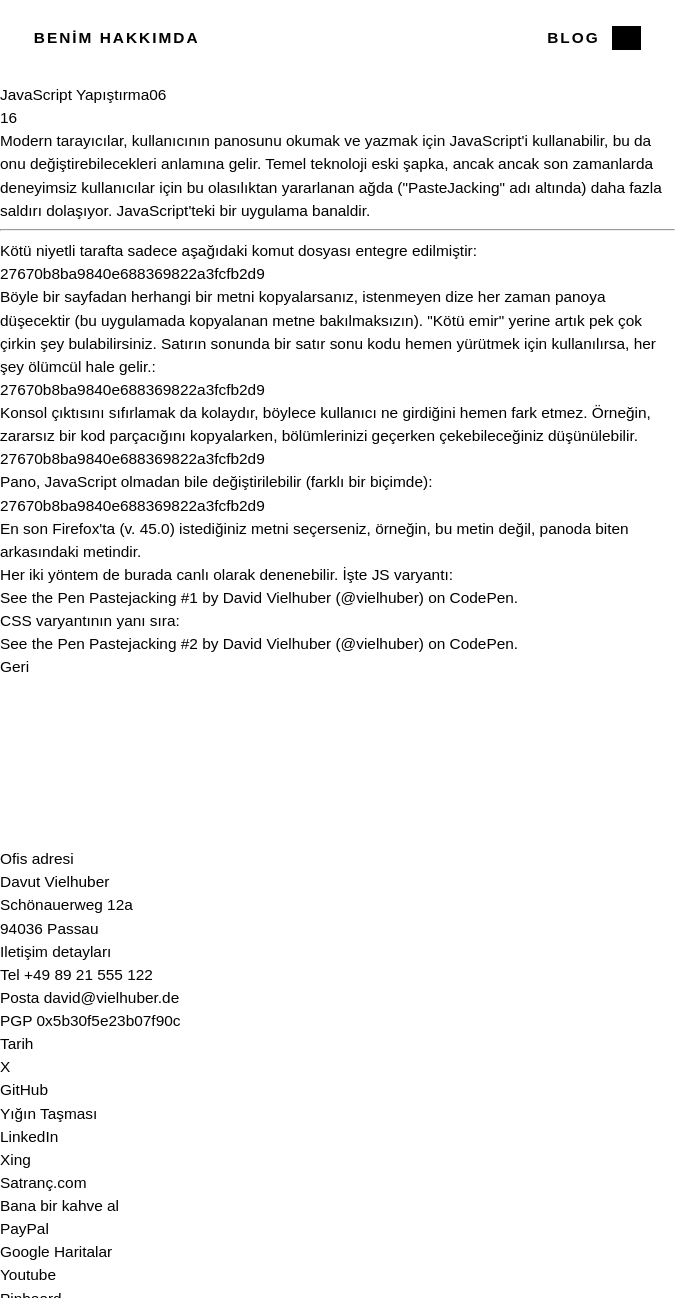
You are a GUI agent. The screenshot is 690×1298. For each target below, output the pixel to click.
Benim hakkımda (117, 37)
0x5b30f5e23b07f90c (109, 1020)
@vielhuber (380, 597)
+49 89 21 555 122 (88, 974)
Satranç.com (43, 1182)
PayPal (24, 1228)
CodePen (482, 597)
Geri (14, 666)
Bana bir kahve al (59, 1205)
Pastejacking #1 (143, 597)
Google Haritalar (56, 1251)
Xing (15, 1159)
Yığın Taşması (48, 1113)
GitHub (24, 1089)
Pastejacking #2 (143, 643)
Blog (573, 37)
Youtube (28, 1274)
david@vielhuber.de (112, 997)
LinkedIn (29, 1136)
